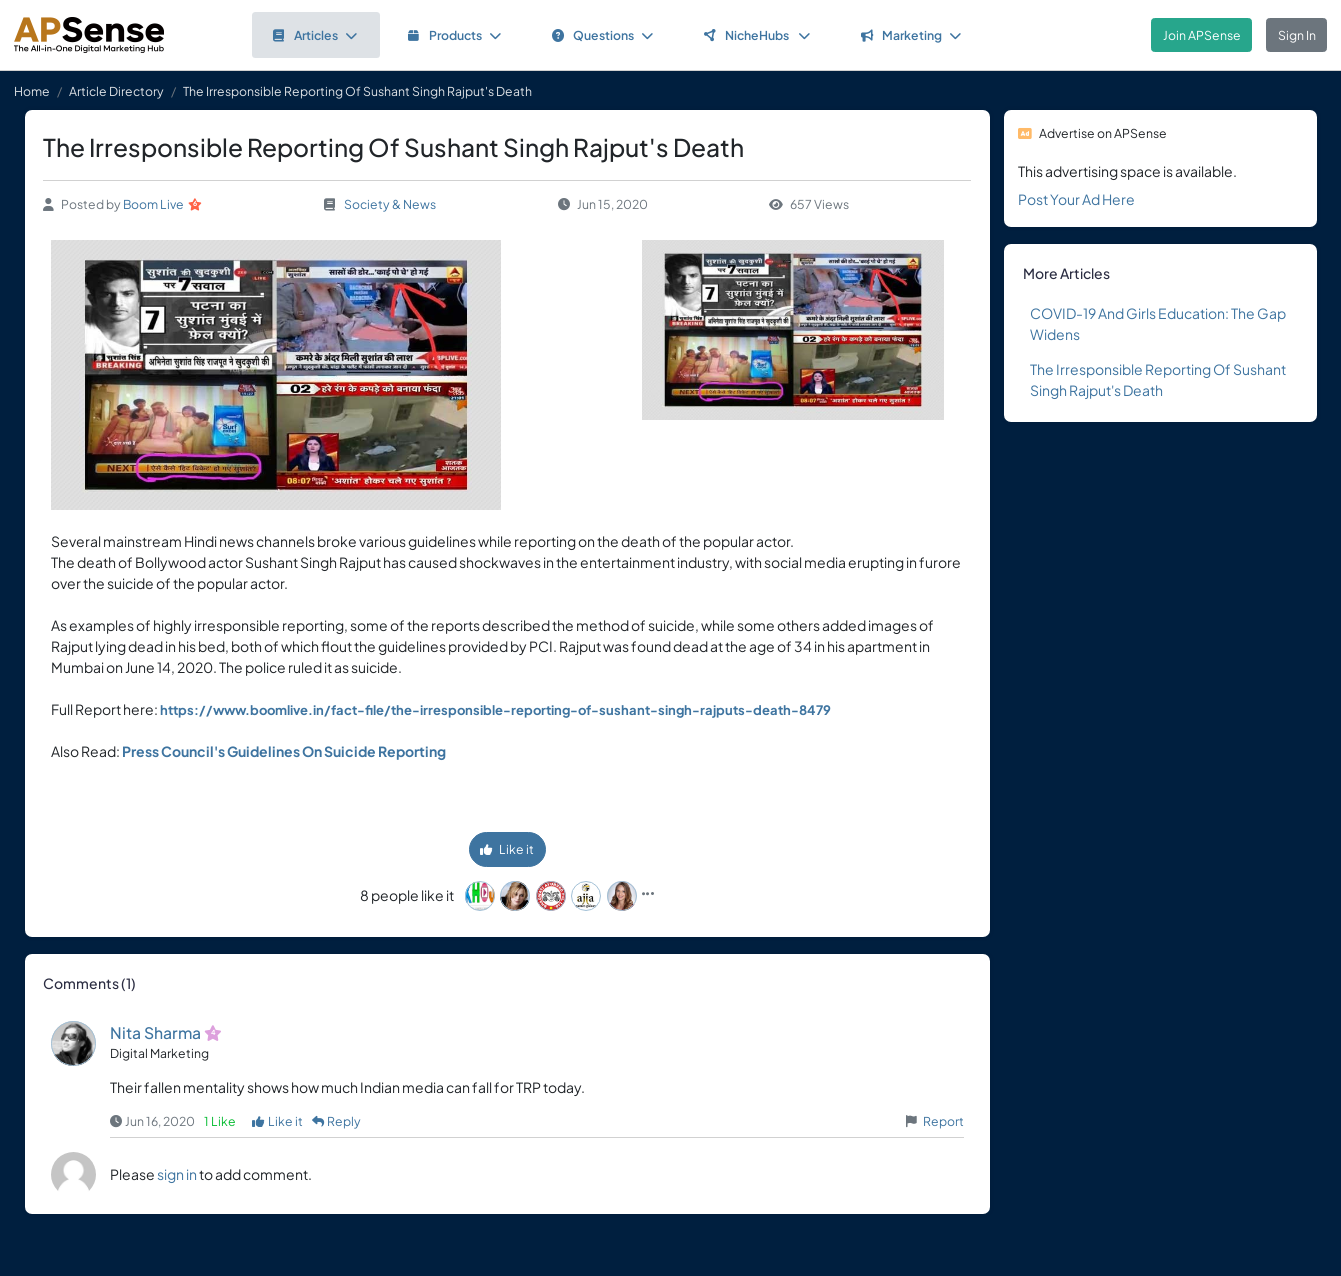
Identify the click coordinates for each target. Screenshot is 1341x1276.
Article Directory (116, 91)
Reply (337, 1121)
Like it (507, 849)
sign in (177, 1174)
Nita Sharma (155, 1032)
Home (32, 91)
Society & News (390, 204)
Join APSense (1202, 35)
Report (943, 1121)
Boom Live (153, 204)
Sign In (1297, 35)
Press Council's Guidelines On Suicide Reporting (284, 751)
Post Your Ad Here (1076, 199)
